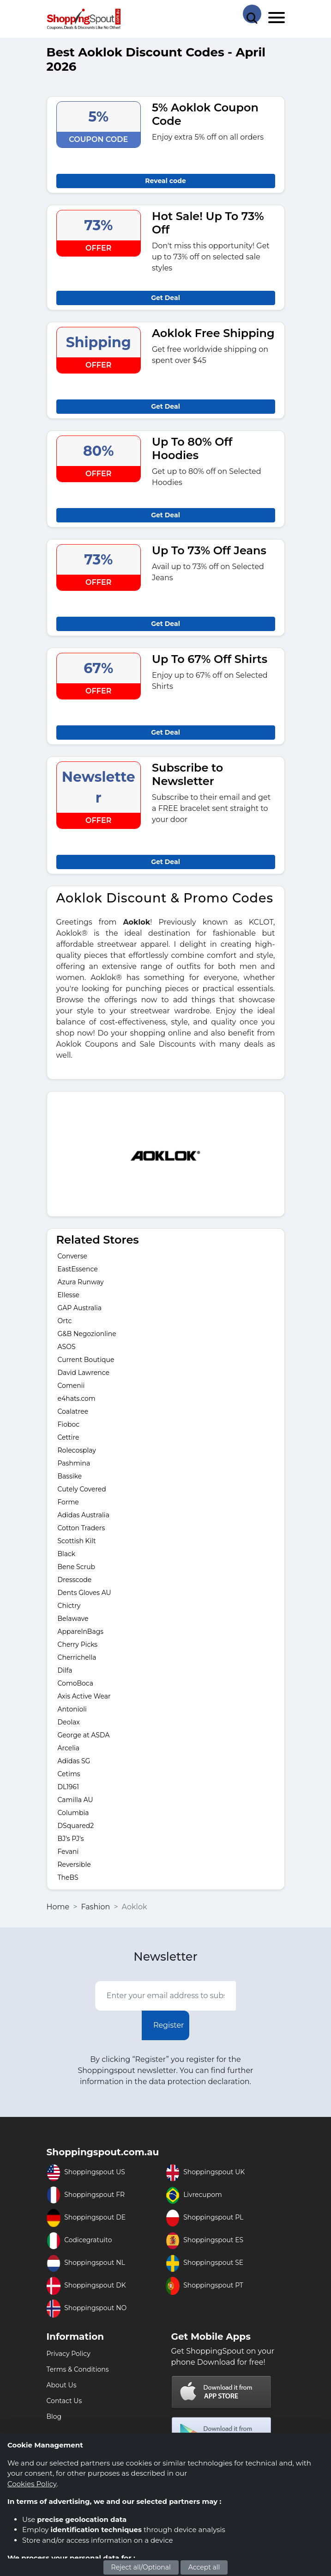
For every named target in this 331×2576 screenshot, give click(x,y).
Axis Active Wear (84, 1696)
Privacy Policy (68, 2353)
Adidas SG (74, 1761)
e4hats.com (77, 1398)
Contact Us (64, 2401)
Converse (72, 1256)
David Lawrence (83, 1372)
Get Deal (165, 298)
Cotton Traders (81, 1528)
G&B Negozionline (87, 1334)
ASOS (67, 1347)
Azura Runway (81, 1282)
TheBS (68, 1877)
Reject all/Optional (141, 2567)
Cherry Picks (78, 1644)
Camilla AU (75, 1800)
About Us (62, 2385)
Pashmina (74, 1463)
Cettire (68, 1437)
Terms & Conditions (78, 2369)
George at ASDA (84, 1735)
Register (168, 2025)
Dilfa (65, 1670)
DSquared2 (76, 1826)
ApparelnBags (81, 1631)
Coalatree (73, 1411)
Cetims (69, 1774)
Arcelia (68, 1748)
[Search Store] (252, 14)
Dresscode (75, 1580)
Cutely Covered (82, 1489)
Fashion (95, 1906)
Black (67, 1554)
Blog (54, 2416)
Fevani (68, 1851)
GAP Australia (80, 1308)
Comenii (71, 1385)
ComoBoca (76, 1683)
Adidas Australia (83, 1515)
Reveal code (165, 181)
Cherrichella (77, 1657)
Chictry (69, 1605)
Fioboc (69, 1424)
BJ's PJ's (71, 1838)
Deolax (69, 1722)
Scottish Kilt (77, 1541)
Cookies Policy (31, 2483)
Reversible (74, 1864)
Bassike (70, 1476)
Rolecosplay (77, 1450)
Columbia (73, 1813)
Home (58, 1906)
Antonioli (72, 1709)
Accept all (204, 2567)
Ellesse (68, 1295)
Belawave (73, 1618)
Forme (68, 1502)
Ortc (65, 1321)
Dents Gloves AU (84, 1593)
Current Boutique (86, 1359)
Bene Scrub (77, 1567)
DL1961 (68, 1787)
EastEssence (78, 1269)
